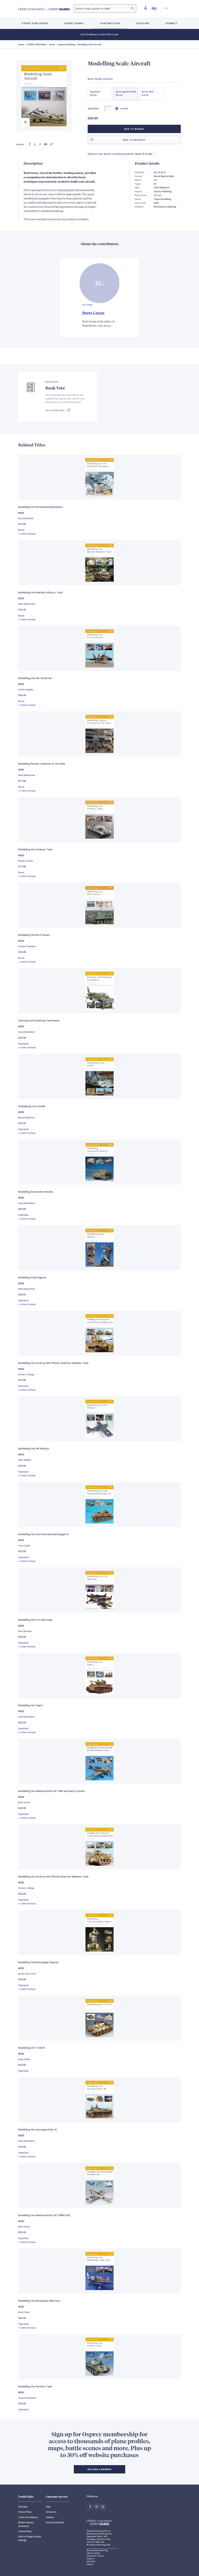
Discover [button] (142, 23)
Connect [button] (171, 23)
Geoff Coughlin (25, 689)
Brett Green (93, 313)
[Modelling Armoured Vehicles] (99, 1162)
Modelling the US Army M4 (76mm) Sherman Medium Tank (53, 1363)
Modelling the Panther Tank (35, 2386)
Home (21, 44)
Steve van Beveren (27, 2397)
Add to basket (134, 128)
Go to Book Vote (54, 410)
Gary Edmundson (26, 1031)
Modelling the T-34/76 (31, 2047)
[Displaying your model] (99, 1076)
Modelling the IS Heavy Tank (35, 849)
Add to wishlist (134, 139)
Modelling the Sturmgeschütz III (37, 2129)
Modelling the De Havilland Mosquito (40, 507)
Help (48, 2506)
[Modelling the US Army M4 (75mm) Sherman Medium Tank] (99, 1847)
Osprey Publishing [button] (34, 23)
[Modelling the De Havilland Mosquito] (99, 477)
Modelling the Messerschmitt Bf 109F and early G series (51, 1791)
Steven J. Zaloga (26, 1374)
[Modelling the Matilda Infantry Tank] (99, 563)
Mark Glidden (24, 1459)
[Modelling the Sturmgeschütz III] (99, 2100)
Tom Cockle (24, 1545)
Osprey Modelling (66, 44)
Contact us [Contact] (51, 2511)
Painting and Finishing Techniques (38, 1020)
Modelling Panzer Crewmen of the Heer (41, 763)
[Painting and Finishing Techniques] (99, 991)
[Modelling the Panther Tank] (99, 2357)
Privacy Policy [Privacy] (24, 2511)
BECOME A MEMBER (99, 2469)
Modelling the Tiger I (30, 1705)
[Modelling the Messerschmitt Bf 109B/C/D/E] (99, 2185)
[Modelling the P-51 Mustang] (99, 1590)
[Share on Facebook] (29, 144)
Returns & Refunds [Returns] (55, 2522)
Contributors (110, 23)
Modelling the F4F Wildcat (33, 1448)
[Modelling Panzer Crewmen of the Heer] (99, 734)
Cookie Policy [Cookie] (24, 2531)
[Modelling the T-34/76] (99, 2018)
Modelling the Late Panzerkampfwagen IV (43, 1534)
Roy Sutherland (25, 518)
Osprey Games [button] (74, 23)
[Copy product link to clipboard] (51, 144)
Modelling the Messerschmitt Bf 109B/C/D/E (44, 2215)
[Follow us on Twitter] (103, 2507)
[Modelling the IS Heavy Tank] (99, 820)
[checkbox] (100, 94)
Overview (23, 2506)
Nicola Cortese (25, 860)
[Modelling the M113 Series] (99, 905)
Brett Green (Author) (100, 79)
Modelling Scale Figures (32, 1277)
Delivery (50, 2517)
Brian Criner (24, 2312)
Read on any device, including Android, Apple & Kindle (120, 153)
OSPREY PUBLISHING (37, 44)
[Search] (132, 9)
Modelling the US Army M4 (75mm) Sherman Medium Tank (53, 1876)
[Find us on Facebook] (90, 2507)
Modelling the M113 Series (34, 935)
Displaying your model (31, 1106)
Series (52, 44)
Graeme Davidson (27, 946)
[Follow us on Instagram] (97, 2507)
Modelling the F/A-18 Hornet (35, 678)
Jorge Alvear (24, 2059)
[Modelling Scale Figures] (99, 1248)
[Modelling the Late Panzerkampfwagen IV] (99, 1504)
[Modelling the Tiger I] (99, 1675)
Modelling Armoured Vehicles (35, 1191)
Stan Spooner (25, 1631)
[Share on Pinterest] (40, 144)
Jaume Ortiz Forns (27, 1973)
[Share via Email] (45, 144)
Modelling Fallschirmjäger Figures (38, 1962)
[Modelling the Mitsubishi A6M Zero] (99, 2271)
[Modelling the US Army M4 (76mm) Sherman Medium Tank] (99, 1333)
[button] (154, 8)
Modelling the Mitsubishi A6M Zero (39, 2300)
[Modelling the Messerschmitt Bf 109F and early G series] (99, 1761)
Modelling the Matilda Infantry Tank (40, 592)
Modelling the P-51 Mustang (35, 1619)
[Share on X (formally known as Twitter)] (35, 144)
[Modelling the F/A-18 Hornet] (99, 648)
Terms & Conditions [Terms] (28, 2517)
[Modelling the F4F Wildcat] (99, 1419)
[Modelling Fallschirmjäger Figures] (99, 1932)
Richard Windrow (26, 1117)
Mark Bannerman (26, 603)
